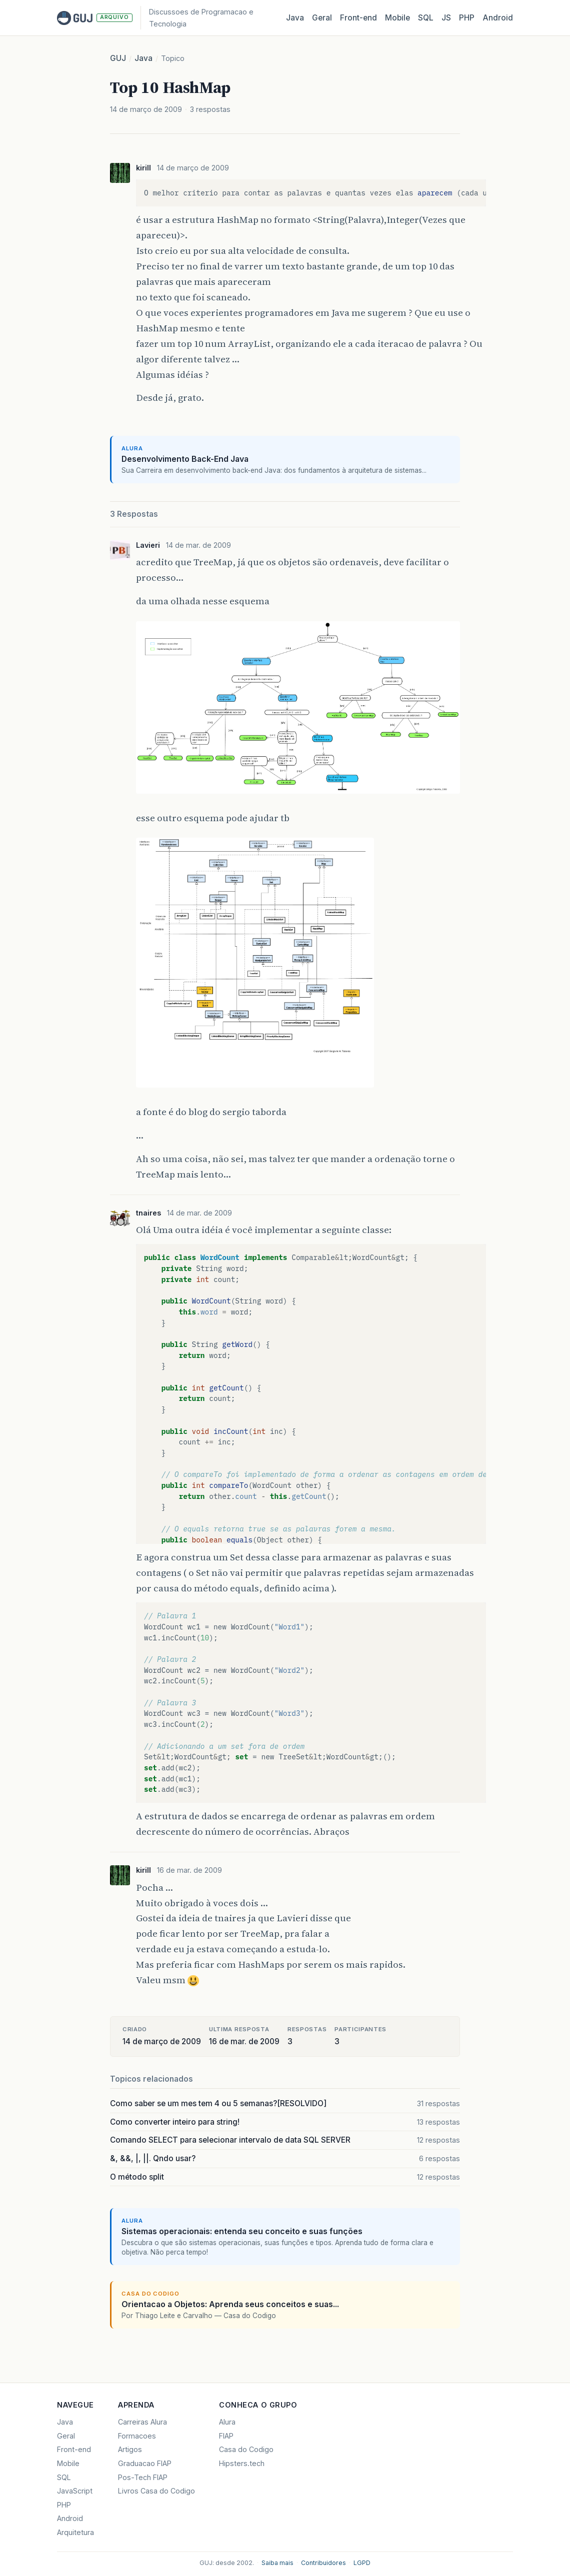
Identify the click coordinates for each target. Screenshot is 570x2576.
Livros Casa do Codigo (156, 2491)
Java (295, 17)
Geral (322, 17)
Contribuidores (323, 2563)
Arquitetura (75, 2532)
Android (497, 17)
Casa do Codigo (246, 2449)
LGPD (362, 2563)
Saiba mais (278, 2563)
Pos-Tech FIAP (143, 2477)
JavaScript (74, 2491)
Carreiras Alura (142, 2422)
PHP (466, 17)
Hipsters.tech (241, 2463)
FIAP (226, 2436)
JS (446, 17)
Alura (227, 2422)
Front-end (74, 2449)
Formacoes (137, 2436)
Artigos (130, 2449)
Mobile (397, 17)
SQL (426, 17)
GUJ (118, 58)
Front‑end (358, 17)
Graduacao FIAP (145, 2463)
